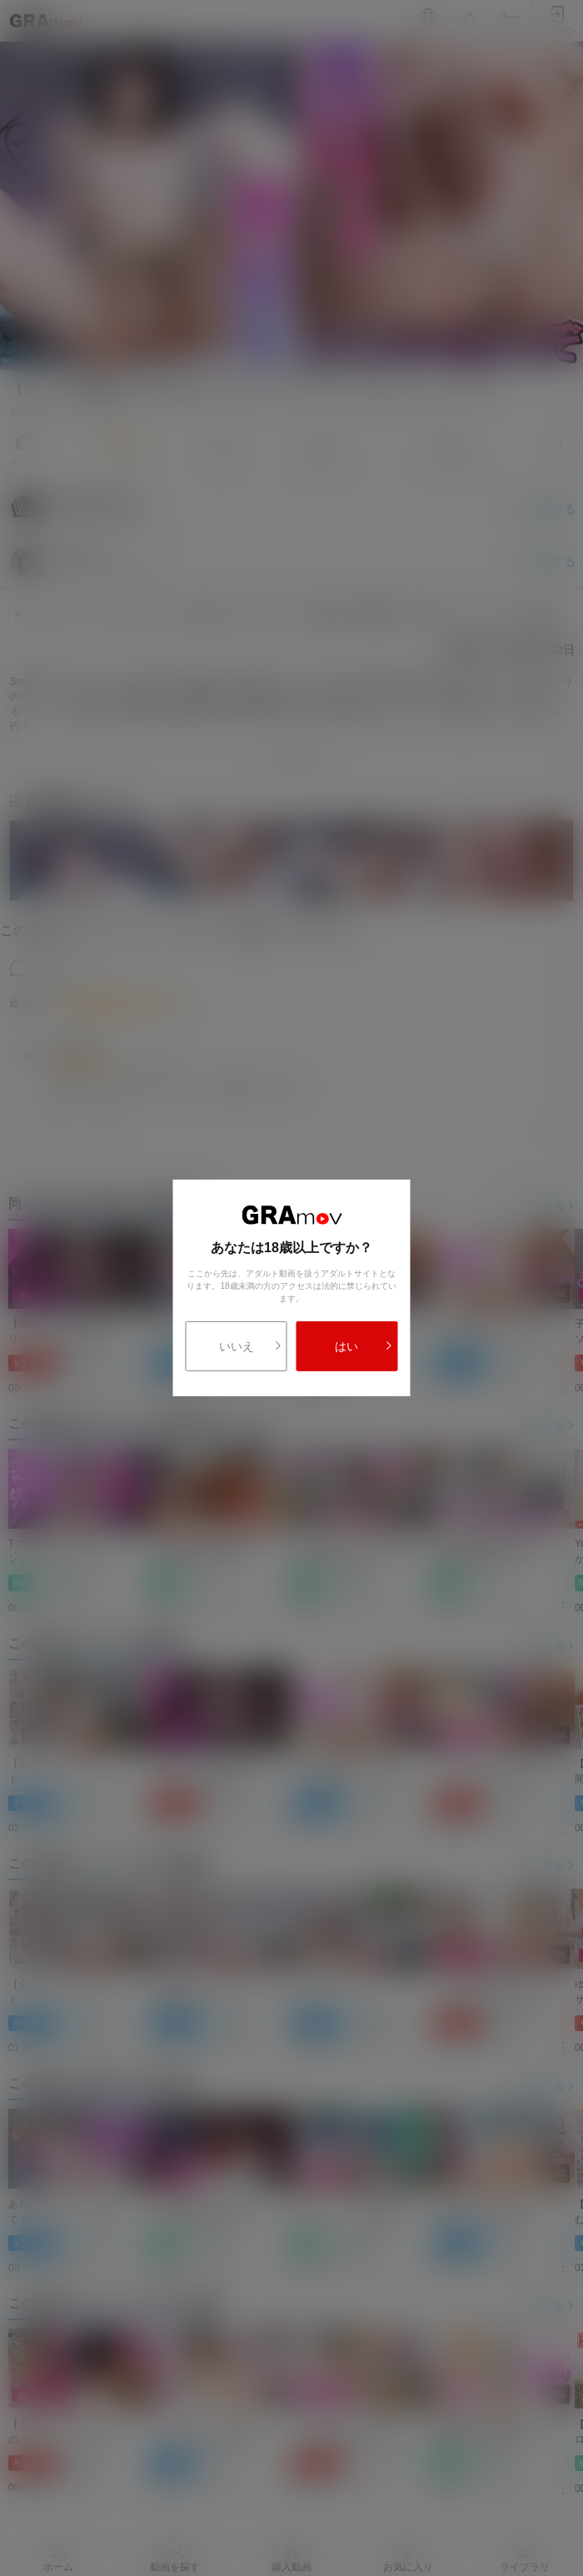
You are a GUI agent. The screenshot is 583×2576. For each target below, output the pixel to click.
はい (363, 1346)
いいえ (250, 1346)
